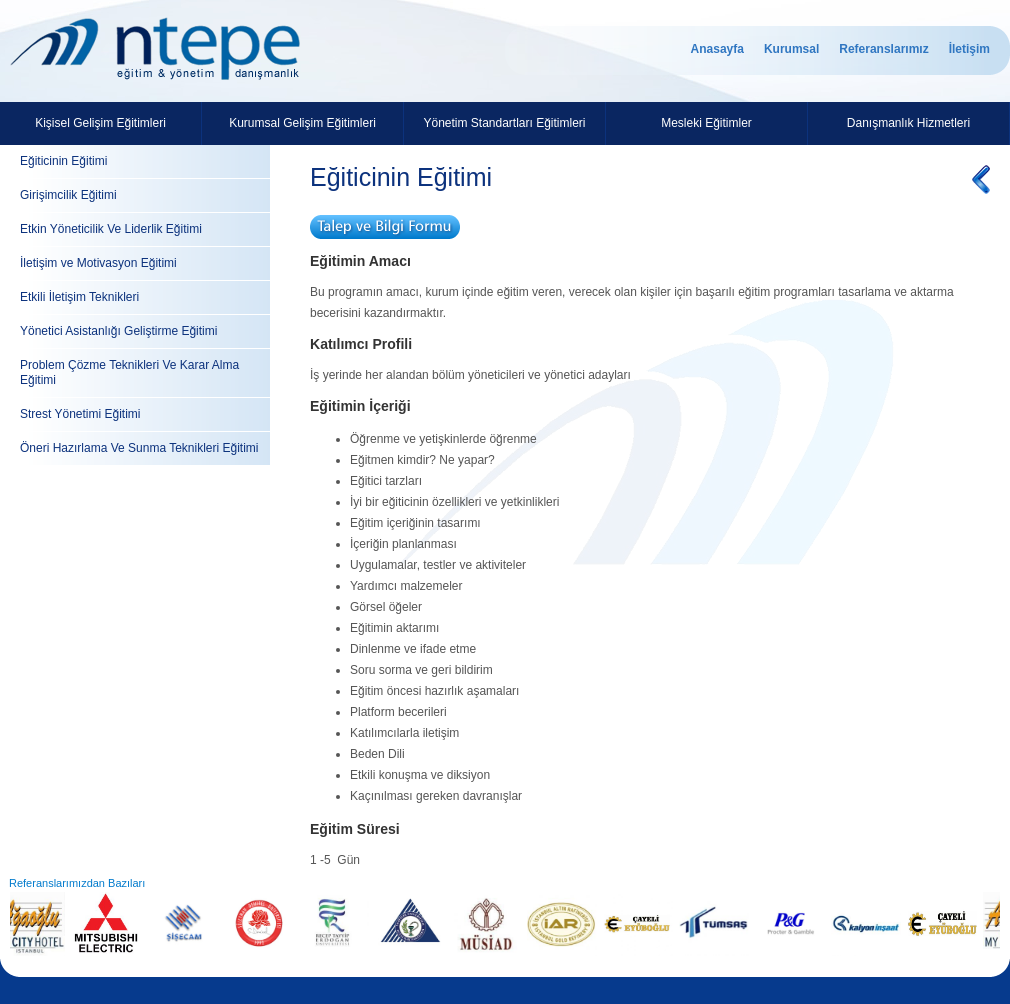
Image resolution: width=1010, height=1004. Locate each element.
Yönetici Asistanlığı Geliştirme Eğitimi (118, 331)
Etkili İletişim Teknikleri (79, 297)
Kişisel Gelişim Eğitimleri (100, 123)
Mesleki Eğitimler (706, 123)
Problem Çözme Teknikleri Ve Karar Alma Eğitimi (129, 372)
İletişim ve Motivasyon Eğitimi (98, 263)
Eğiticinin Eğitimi (63, 161)
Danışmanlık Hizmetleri (908, 123)
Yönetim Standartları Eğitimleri (504, 123)
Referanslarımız (883, 49)
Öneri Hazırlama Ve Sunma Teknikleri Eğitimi (139, 448)
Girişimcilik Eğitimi (68, 195)
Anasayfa (717, 49)
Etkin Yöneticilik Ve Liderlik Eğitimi (111, 229)
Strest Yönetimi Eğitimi (80, 414)
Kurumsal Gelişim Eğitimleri (302, 123)
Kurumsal (791, 49)
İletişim (969, 49)
